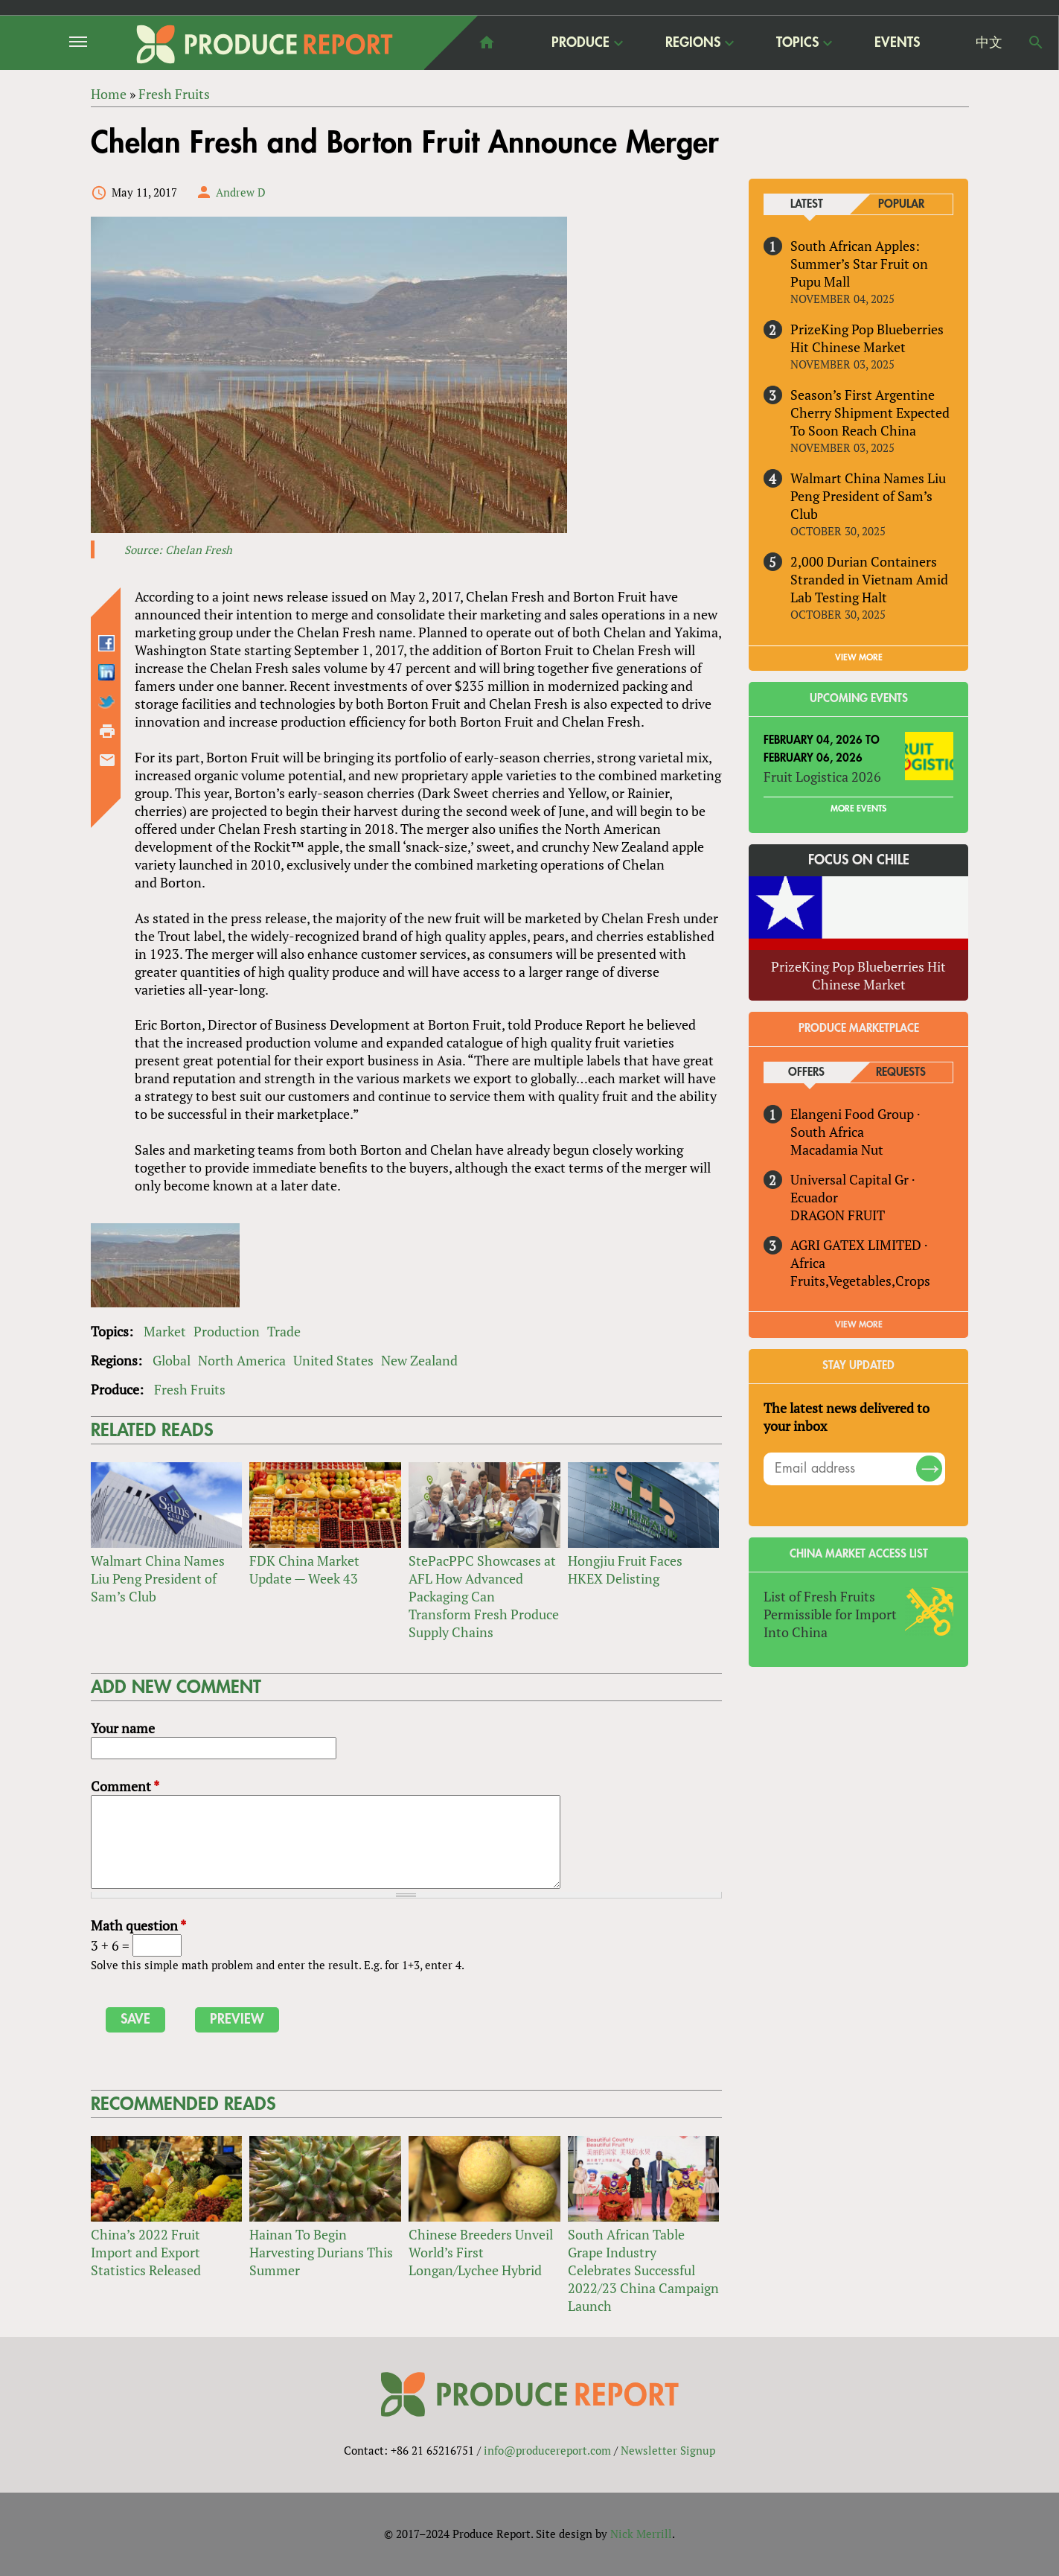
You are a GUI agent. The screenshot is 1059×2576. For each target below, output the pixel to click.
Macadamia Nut (836, 1149)
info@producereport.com (547, 2450)
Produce (580, 42)
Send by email (107, 760)
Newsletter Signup (668, 2450)
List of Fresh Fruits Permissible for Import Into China (830, 1614)
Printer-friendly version (107, 731)
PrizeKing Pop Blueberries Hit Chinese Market (867, 338)
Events (897, 42)
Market (165, 1331)
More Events (858, 808)
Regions (692, 42)
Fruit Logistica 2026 (822, 776)
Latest (806, 204)
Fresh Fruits (189, 1389)
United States (333, 1360)
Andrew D (241, 192)
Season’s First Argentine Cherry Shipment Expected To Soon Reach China (870, 412)
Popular (901, 204)
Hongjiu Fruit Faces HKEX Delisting (625, 1569)
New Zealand (419, 1360)
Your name (123, 1728)
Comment (125, 1786)
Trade (284, 1331)
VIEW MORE (859, 657)
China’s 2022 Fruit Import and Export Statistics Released (146, 2252)
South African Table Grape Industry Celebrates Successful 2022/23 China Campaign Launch (643, 2270)
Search (1036, 42)
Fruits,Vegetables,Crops (860, 1280)
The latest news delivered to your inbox (847, 1417)
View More (859, 1324)
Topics (797, 42)
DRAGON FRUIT (837, 1215)
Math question (138, 1926)
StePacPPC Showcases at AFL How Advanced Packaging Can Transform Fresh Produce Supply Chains (484, 1596)
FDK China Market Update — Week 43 (304, 1569)
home (487, 42)
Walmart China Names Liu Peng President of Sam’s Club (158, 1578)
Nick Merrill (641, 2533)
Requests (901, 1072)
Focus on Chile (858, 860)
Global (172, 1360)
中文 (989, 42)
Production (226, 1331)
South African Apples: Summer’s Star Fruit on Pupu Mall (859, 263)
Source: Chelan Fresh (178, 549)
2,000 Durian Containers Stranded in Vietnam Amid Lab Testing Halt (869, 579)
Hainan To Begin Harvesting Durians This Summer (321, 2252)
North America (242, 1360)
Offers (806, 1072)
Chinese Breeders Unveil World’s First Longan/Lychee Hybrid (481, 2252)
